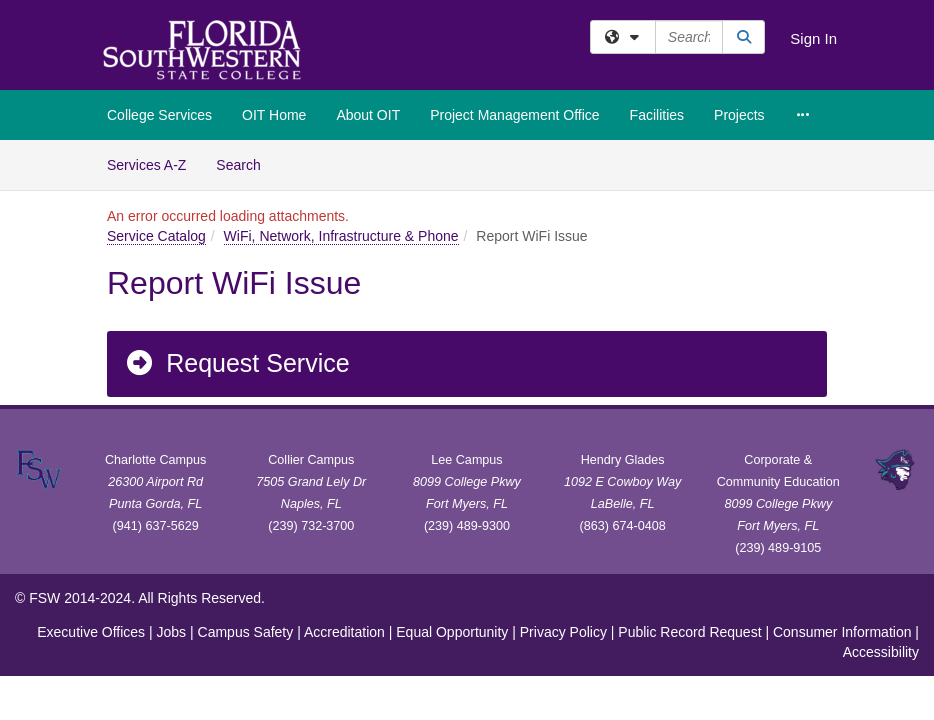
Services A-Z (146, 165)
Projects (739, 115)
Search (245, 163)
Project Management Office (514, 115)
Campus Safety (246, 632)
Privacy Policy (563, 632)
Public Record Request (689, 632)
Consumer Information (842, 632)
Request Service (237, 363)
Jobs (172, 632)
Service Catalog (156, 236)
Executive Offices (91, 632)
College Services (159, 115)
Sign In (813, 38)
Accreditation (344, 632)
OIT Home (274, 115)
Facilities (657, 115)
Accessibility (881, 652)
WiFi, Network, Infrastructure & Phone (341, 236)
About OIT (368, 115)
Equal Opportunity (452, 632)
